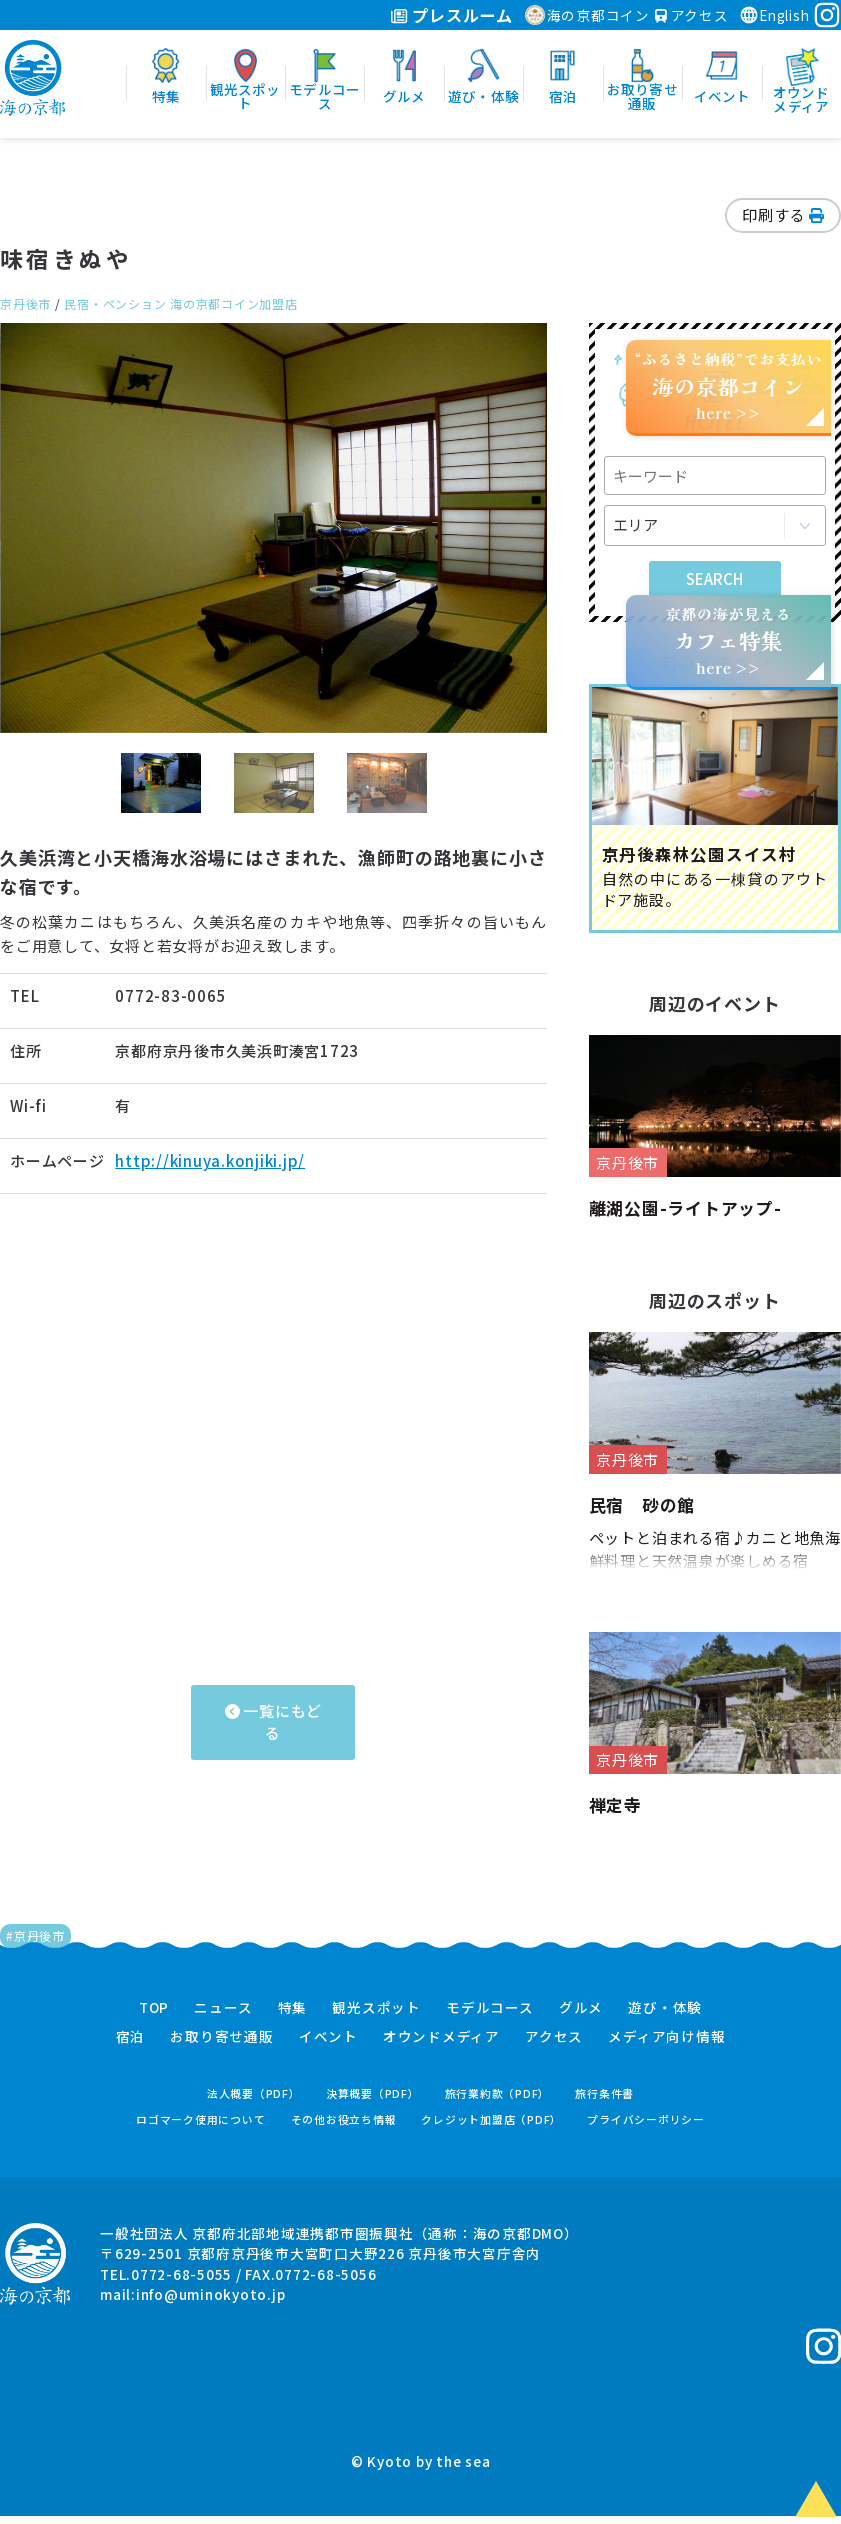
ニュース (223, 2016)
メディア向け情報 (666, 2045)
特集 (293, 2016)
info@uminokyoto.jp (211, 2302)
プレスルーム (451, 15)
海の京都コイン (587, 15)
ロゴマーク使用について (200, 2127)
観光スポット (376, 2016)
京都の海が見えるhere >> (728, 640)
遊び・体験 (665, 2016)
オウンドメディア (441, 2045)
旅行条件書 (604, 2101)
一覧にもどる (274, 1722)
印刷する (783, 214)
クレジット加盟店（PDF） (491, 2127)
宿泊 (131, 2045)
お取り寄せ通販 (221, 2045)
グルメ (581, 2016)
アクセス (692, 15)
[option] (273, 528)
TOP (154, 2016)
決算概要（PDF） (373, 2101)
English (774, 15)
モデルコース (490, 2016)
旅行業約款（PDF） (498, 2101)
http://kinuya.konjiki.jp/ (210, 1160)
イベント (328, 2045)
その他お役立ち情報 (344, 2127)
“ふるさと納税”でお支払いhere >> (729, 385)
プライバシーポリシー (646, 2127)
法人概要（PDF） (254, 2101)
